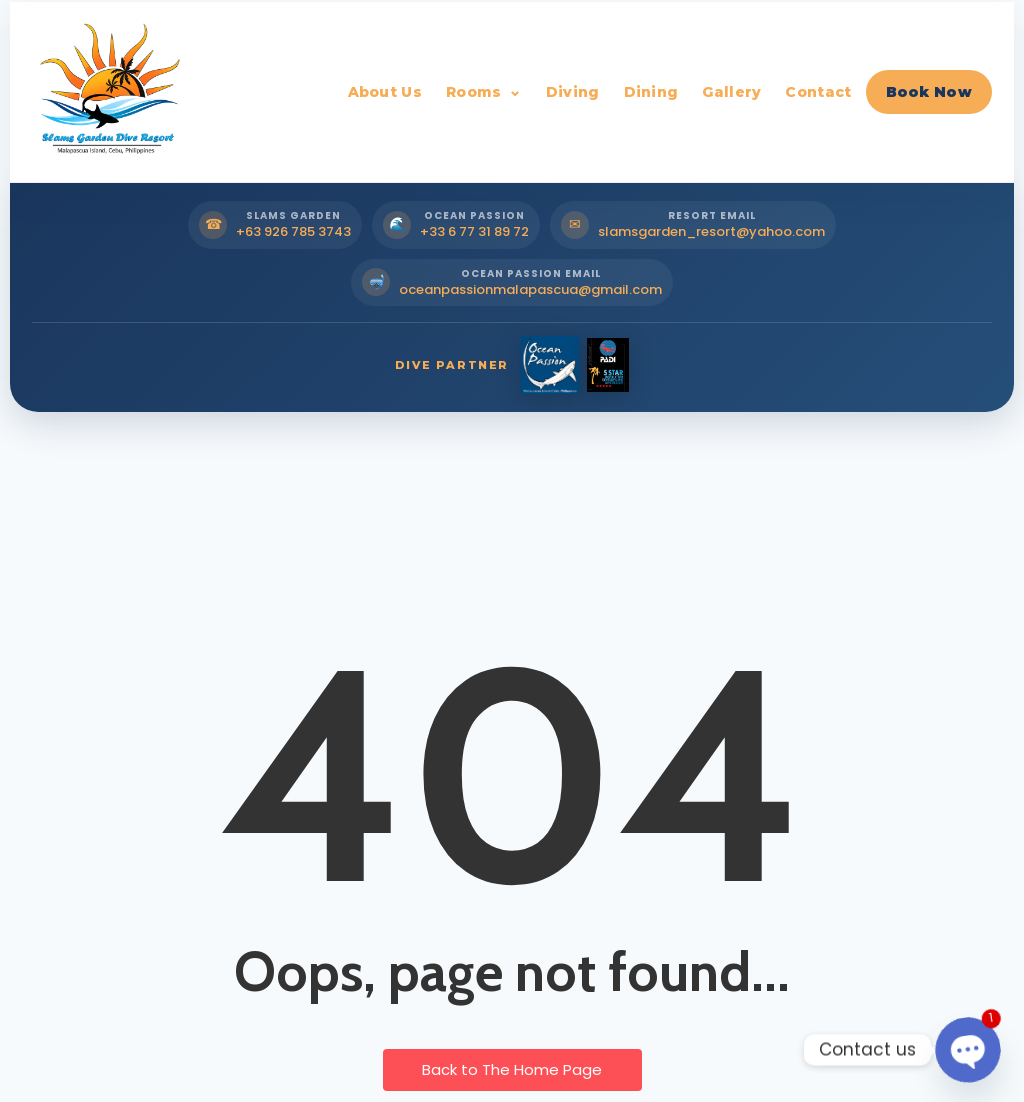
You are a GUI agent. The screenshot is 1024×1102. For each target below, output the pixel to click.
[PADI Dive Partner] (608, 365)
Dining (651, 92)
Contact (818, 92)
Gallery (731, 92)
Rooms (474, 92)
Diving (573, 92)
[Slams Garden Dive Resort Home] (107, 92)
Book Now (929, 92)
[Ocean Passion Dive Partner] (550, 365)
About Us (385, 92)
